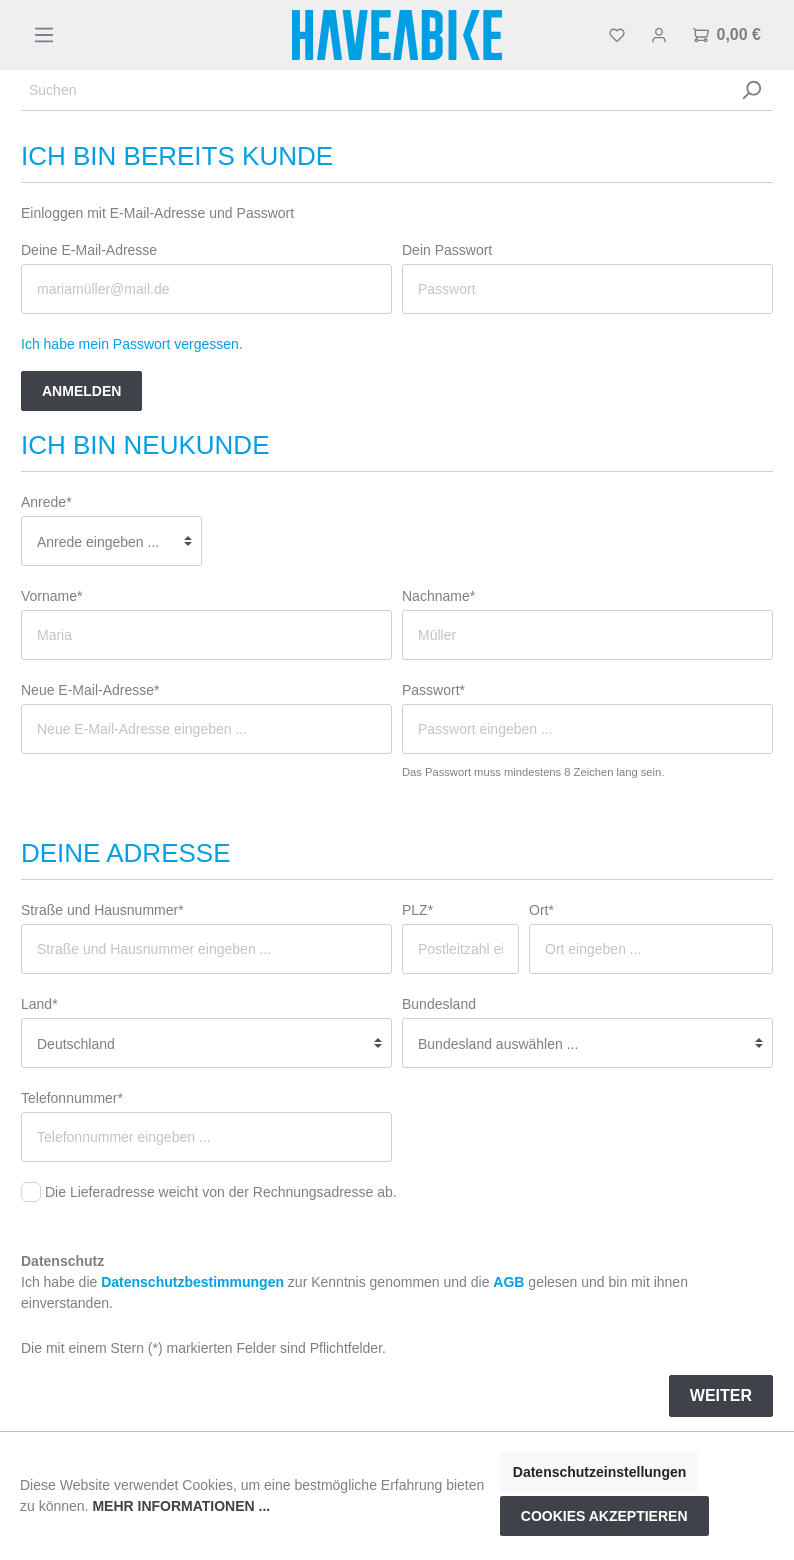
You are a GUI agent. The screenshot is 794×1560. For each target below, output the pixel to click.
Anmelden (81, 391)
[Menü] (44, 35)
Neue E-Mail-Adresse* (90, 690)
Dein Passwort (447, 250)
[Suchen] (374, 90)
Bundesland (439, 1004)
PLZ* (417, 910)
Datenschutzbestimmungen (192, 1282)
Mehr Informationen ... (181, 1506)
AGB (508, 1282)
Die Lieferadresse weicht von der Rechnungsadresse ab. (221, 1192)
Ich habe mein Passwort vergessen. (132, 344)
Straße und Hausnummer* (102, 910)
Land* (39, 1004)
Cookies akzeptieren (604, 1516)
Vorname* (51, 596)
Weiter (721, 1395)
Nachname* (438, 596)
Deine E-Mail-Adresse (89, 250)
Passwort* (433, 690)
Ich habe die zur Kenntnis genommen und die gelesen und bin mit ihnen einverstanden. (354, 1292)
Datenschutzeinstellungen (599, 1472)
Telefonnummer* (72, 1098)
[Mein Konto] (659, 35)
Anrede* (46, 502)
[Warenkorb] (727, 35)
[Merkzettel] (617, 35)
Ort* (541, 910)
